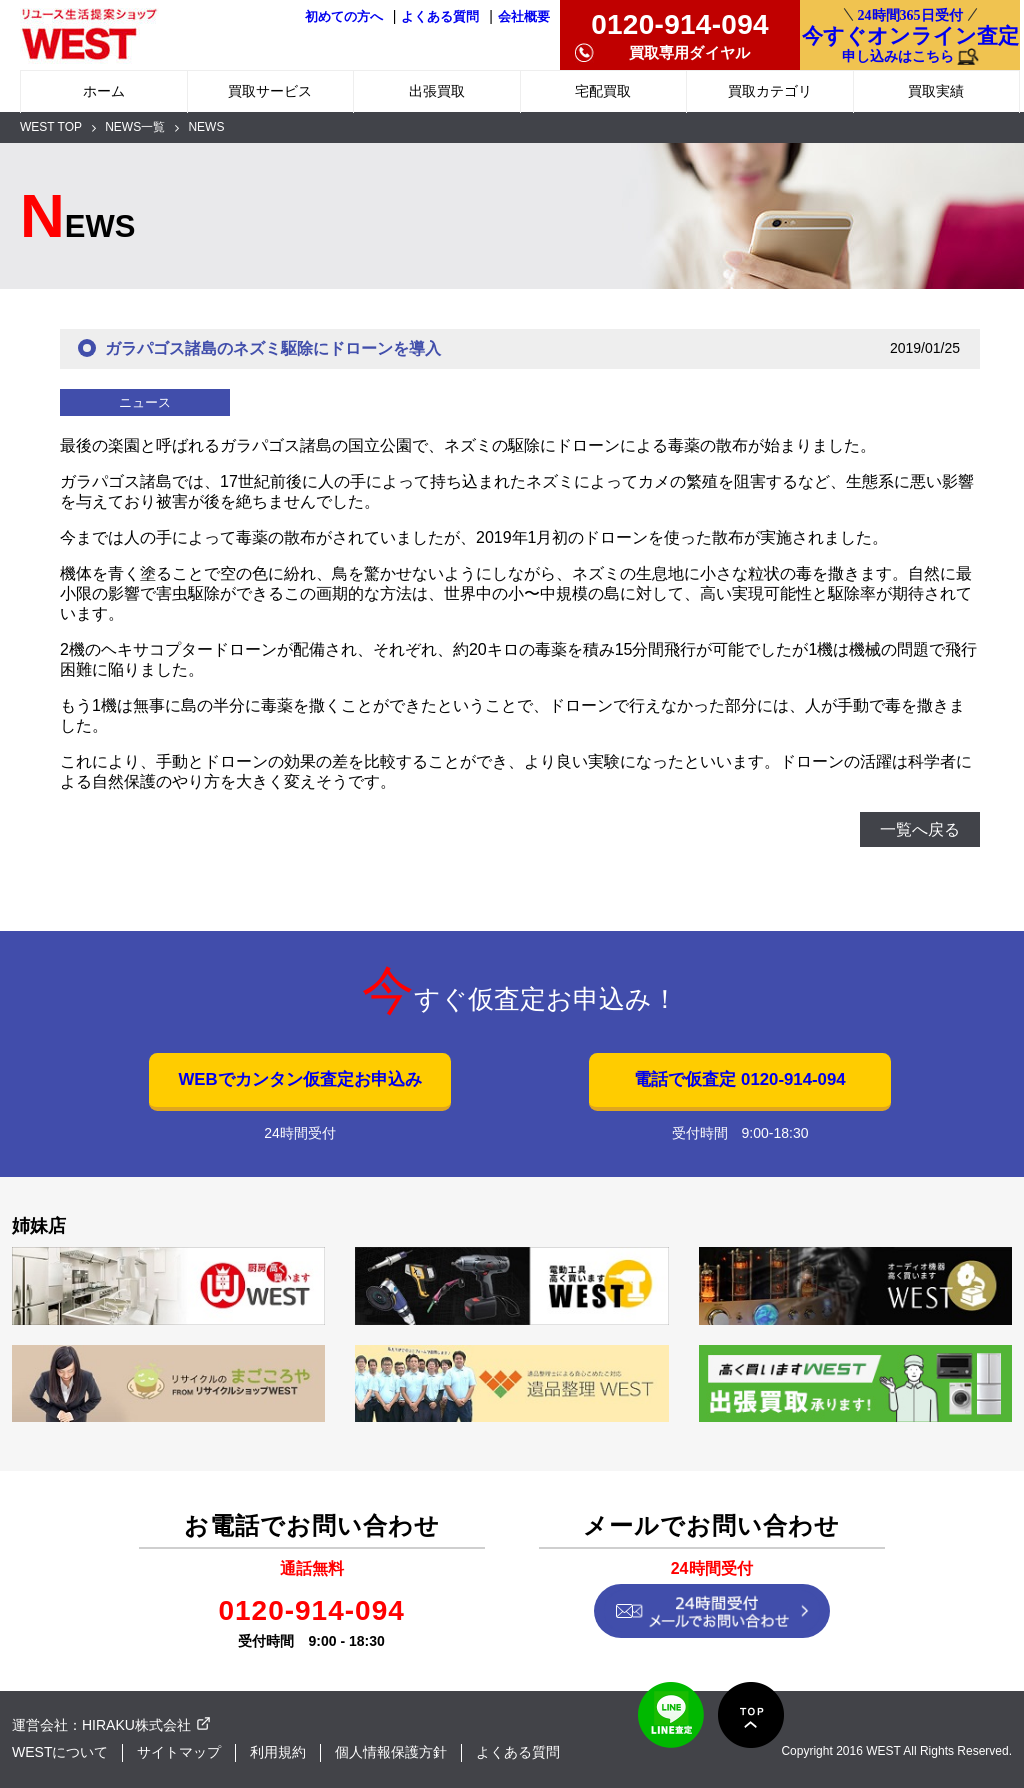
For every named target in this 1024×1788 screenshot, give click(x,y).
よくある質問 (440, 17)
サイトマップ (179, 1752)
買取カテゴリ (770, 91)
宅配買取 (603, 91)
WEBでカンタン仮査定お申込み (299, 1079)
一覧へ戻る (920, 829)
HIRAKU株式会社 (136, 1725)
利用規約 (278, 1752)
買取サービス (270, 91)
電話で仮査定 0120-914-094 (739, 1079)
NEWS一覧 (135, 127)
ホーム (104, 91)
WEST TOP (51, 127)
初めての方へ (344, 17)
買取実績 (936, 91)
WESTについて (60, 1752)
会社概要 (524, 17)
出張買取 (437, 91)
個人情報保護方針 (391, 1752)
